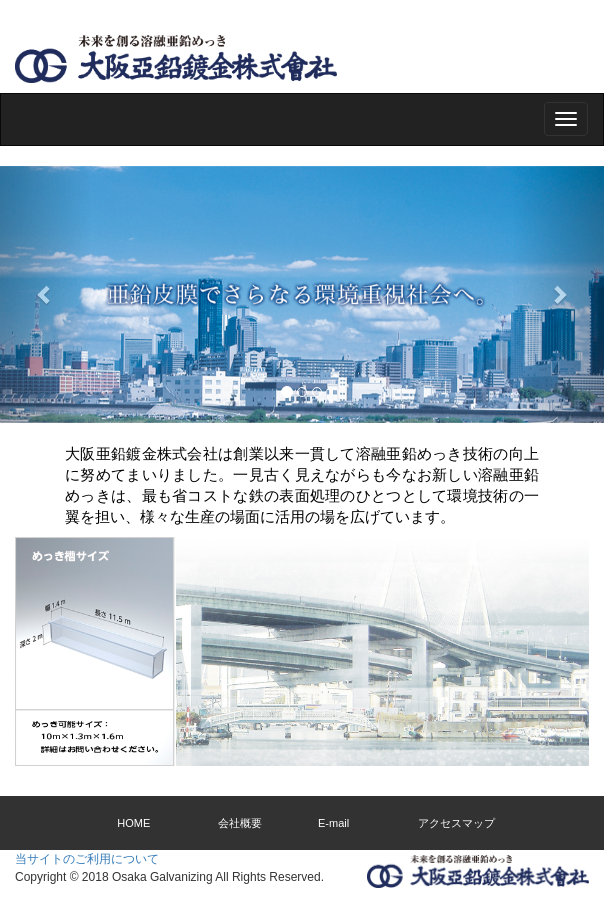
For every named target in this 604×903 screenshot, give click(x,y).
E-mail (333, 823)
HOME (133, 823)
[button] (45, 294)
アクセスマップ (456, 823)
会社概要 (240, 823)
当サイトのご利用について (87, 859)
